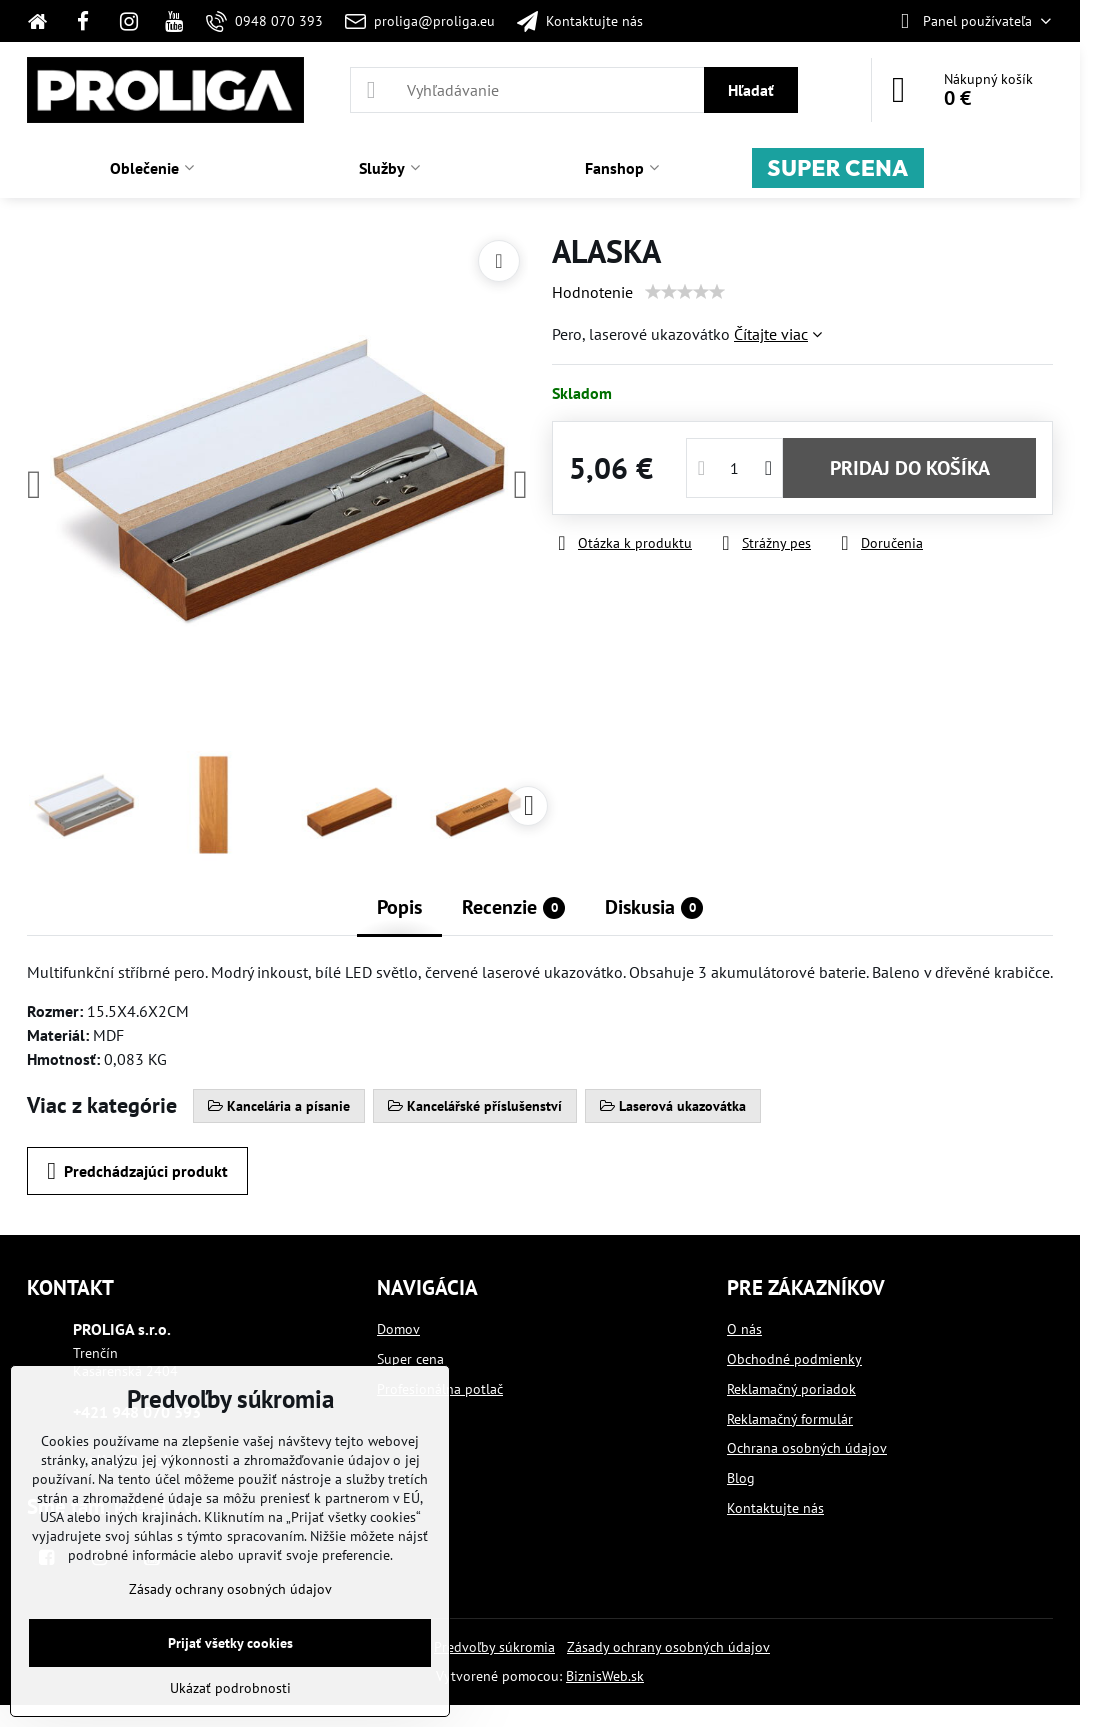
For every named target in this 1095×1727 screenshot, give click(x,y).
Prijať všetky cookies (230, 1643)
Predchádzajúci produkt (137, 1171)
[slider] (685, 292)
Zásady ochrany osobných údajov (668, 1647)
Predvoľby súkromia (494, 1647)
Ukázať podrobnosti (230, 1688)
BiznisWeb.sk (605, 1676)
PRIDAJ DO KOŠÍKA (910, 468)
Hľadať (751, 90)
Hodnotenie (592, 292)
